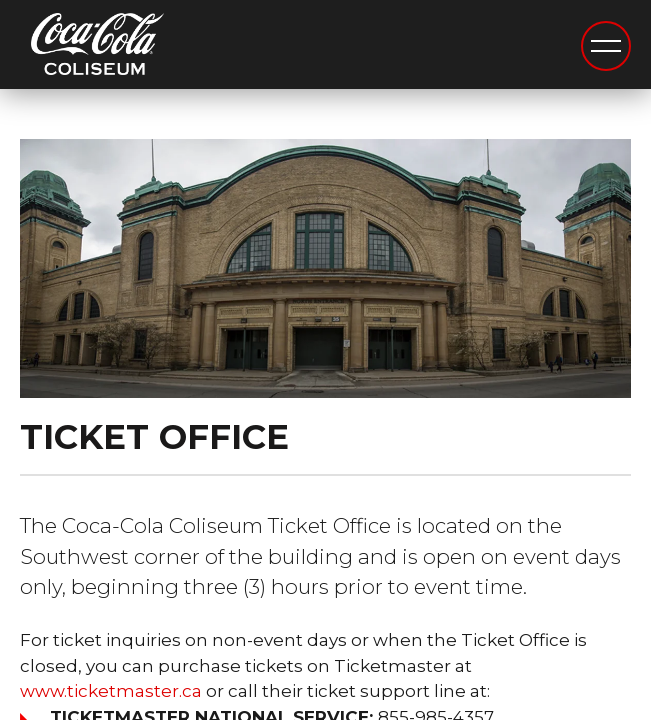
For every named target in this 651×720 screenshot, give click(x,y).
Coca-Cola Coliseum (97, 47)
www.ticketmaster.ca (111, 691)
